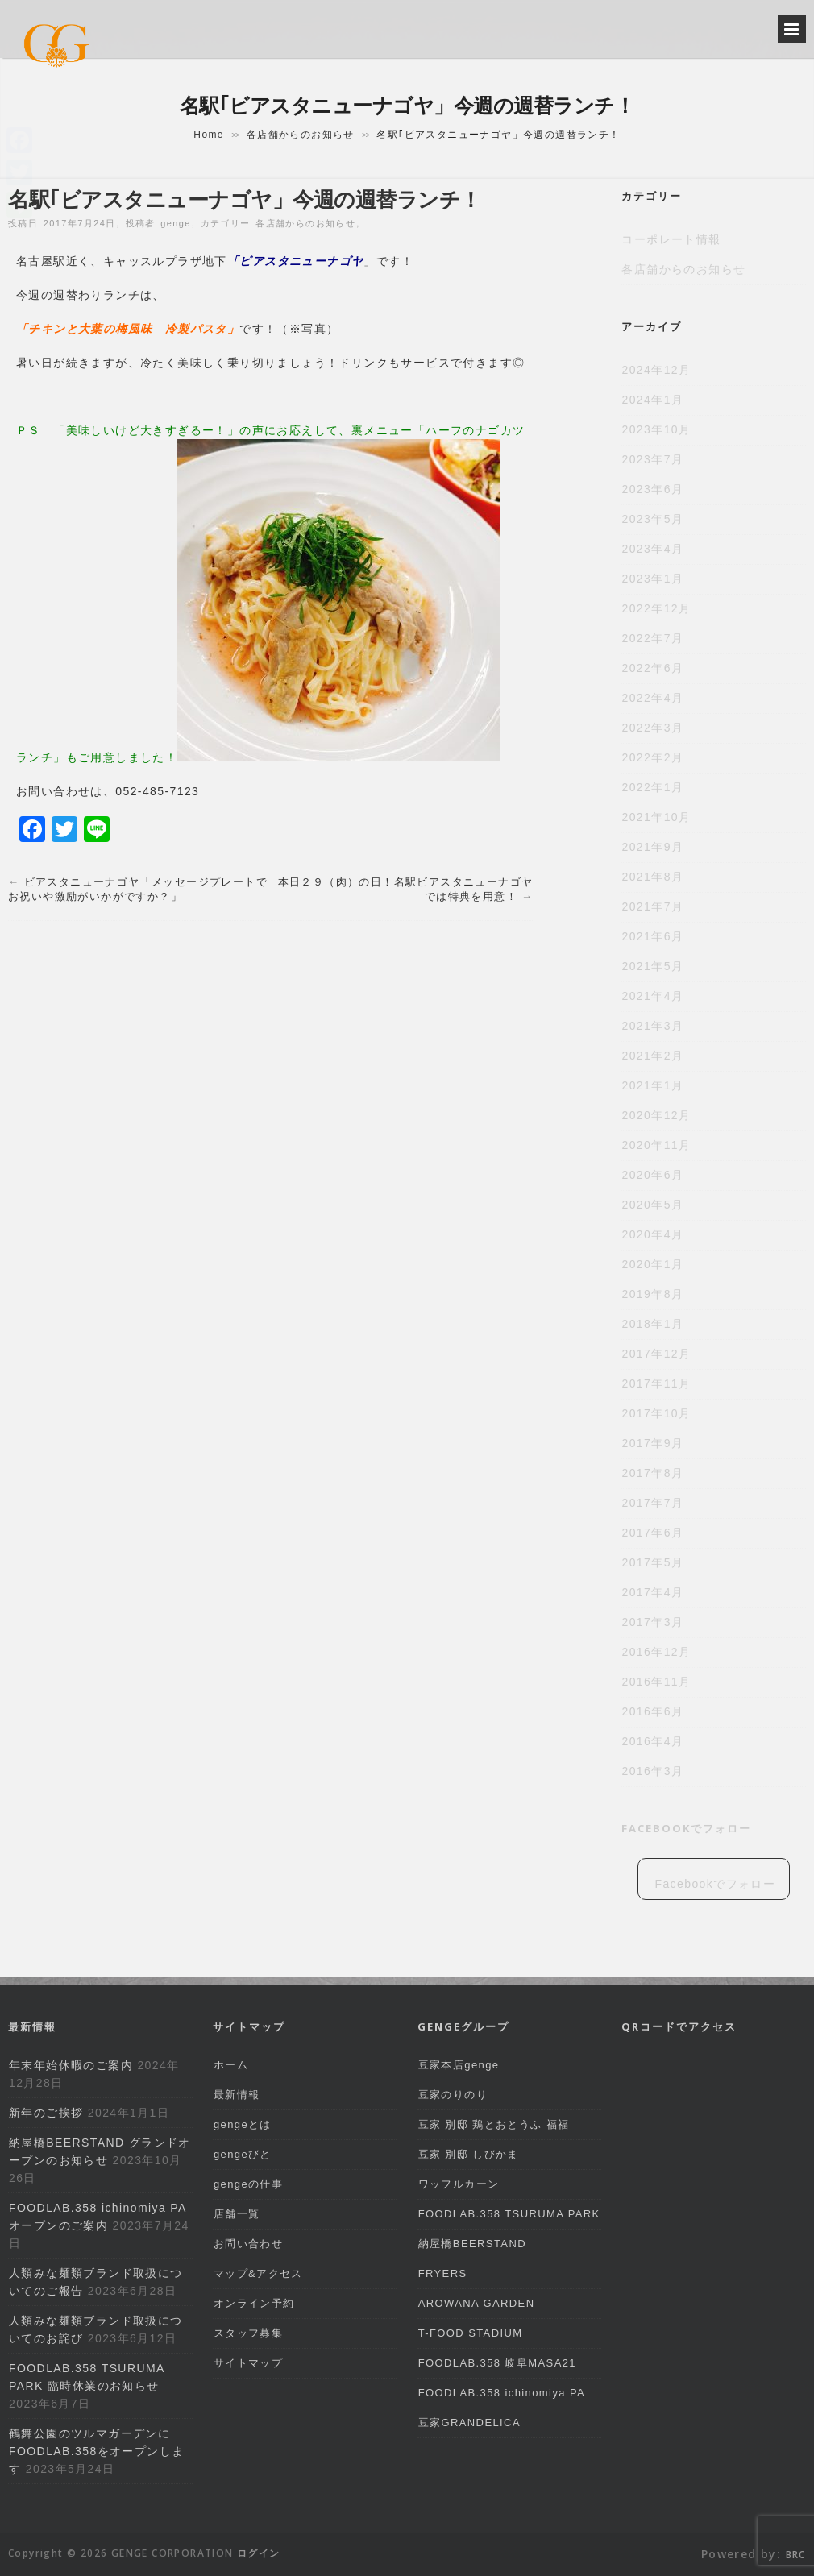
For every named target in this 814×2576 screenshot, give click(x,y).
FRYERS (442, 2273)
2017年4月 (652, 1592)
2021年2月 (652, 1055)
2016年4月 (652, 1741)
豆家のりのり (453, 2095)
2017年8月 (652, 1472)
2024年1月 (652, 399)
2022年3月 (652, 727)
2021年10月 (656, 817)
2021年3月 (652, 1025)
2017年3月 (652, 1622)
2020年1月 (652, 1264)
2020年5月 (652, 1204)
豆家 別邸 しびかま (468, 2154)
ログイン (258, 2553)
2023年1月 (652, 578)
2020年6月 (652, 1174)
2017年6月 (652, 1532)
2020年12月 (656, 1115)
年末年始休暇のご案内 (71, 2065)
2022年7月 (652, 638)
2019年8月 (652, 1294)
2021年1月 (652, 1085)
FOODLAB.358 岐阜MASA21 (497, 2363)
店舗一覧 (237, 2214)
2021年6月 (652, 936)
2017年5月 (652, 1562)
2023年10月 (656, 429)
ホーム (231, 2065)
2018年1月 (652, 1323)
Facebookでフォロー (686, 1828)
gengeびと (243, 2154)
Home (208, 134)
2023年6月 (652, 489)
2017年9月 (652, 1443)
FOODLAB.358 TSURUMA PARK (509, 2214)
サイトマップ (248, 2363)
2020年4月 (652, 1234)
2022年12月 (656, 608)
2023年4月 (652, 548)
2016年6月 (652, 1711)
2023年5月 (652, 518)
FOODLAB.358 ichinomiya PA (501, 2393)
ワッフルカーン (459, 2184)
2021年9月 (652, 846)
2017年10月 (656, 1413)
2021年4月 (652, 995)
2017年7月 (652, 1502)
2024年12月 (656, 369)
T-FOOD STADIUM (470, 2333)
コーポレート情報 (671, 239)
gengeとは (243, 2124)
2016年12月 (656, 1651)
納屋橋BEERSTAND (472, 2244)
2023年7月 (652, 459)
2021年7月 (652, 906)
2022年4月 (652, 697)
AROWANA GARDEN (476, 2303)
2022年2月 (652, 757)
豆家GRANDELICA (469, 2422)
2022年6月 (652, 668)
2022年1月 (652, 787)
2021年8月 (652, 876)
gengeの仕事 (248, 2184)
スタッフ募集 (248, 2333)
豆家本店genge (459, 2065)
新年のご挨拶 (46, 2112)
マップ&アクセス (258, 2273)
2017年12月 (656, 1353)
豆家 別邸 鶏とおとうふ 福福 (494, 2124)
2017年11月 (656, 1383)
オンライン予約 (254, 2303)
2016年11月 (656, 1681)
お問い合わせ (248, 2244)
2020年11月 (656, 1145)
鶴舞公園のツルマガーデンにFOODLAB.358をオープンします (96, 2451)
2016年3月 (652, 1771)
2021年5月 (652, 966)
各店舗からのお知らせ (301, 134)
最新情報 (237, 2095)
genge (175, 223)
